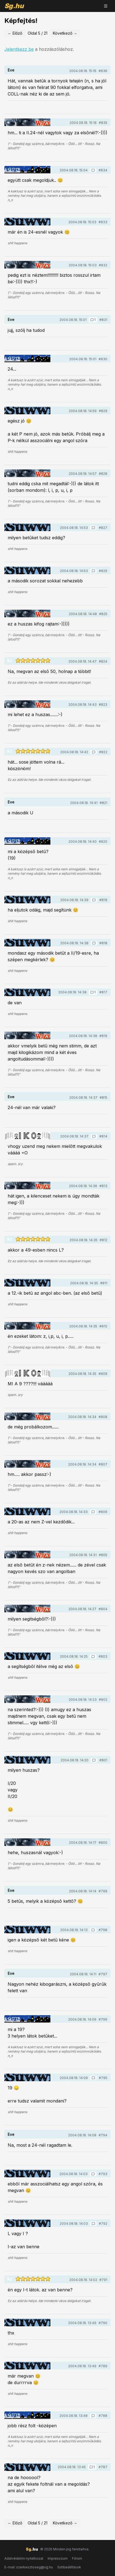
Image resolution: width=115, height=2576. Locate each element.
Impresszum (58, 2558)
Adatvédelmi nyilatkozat (23, 2558)
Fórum (77, 2558)
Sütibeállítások (69, 2567)
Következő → (65, 33)
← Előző (15, 33)
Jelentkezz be (19, 49)
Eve (11, 70)
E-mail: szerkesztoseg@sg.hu (28, 2567)
